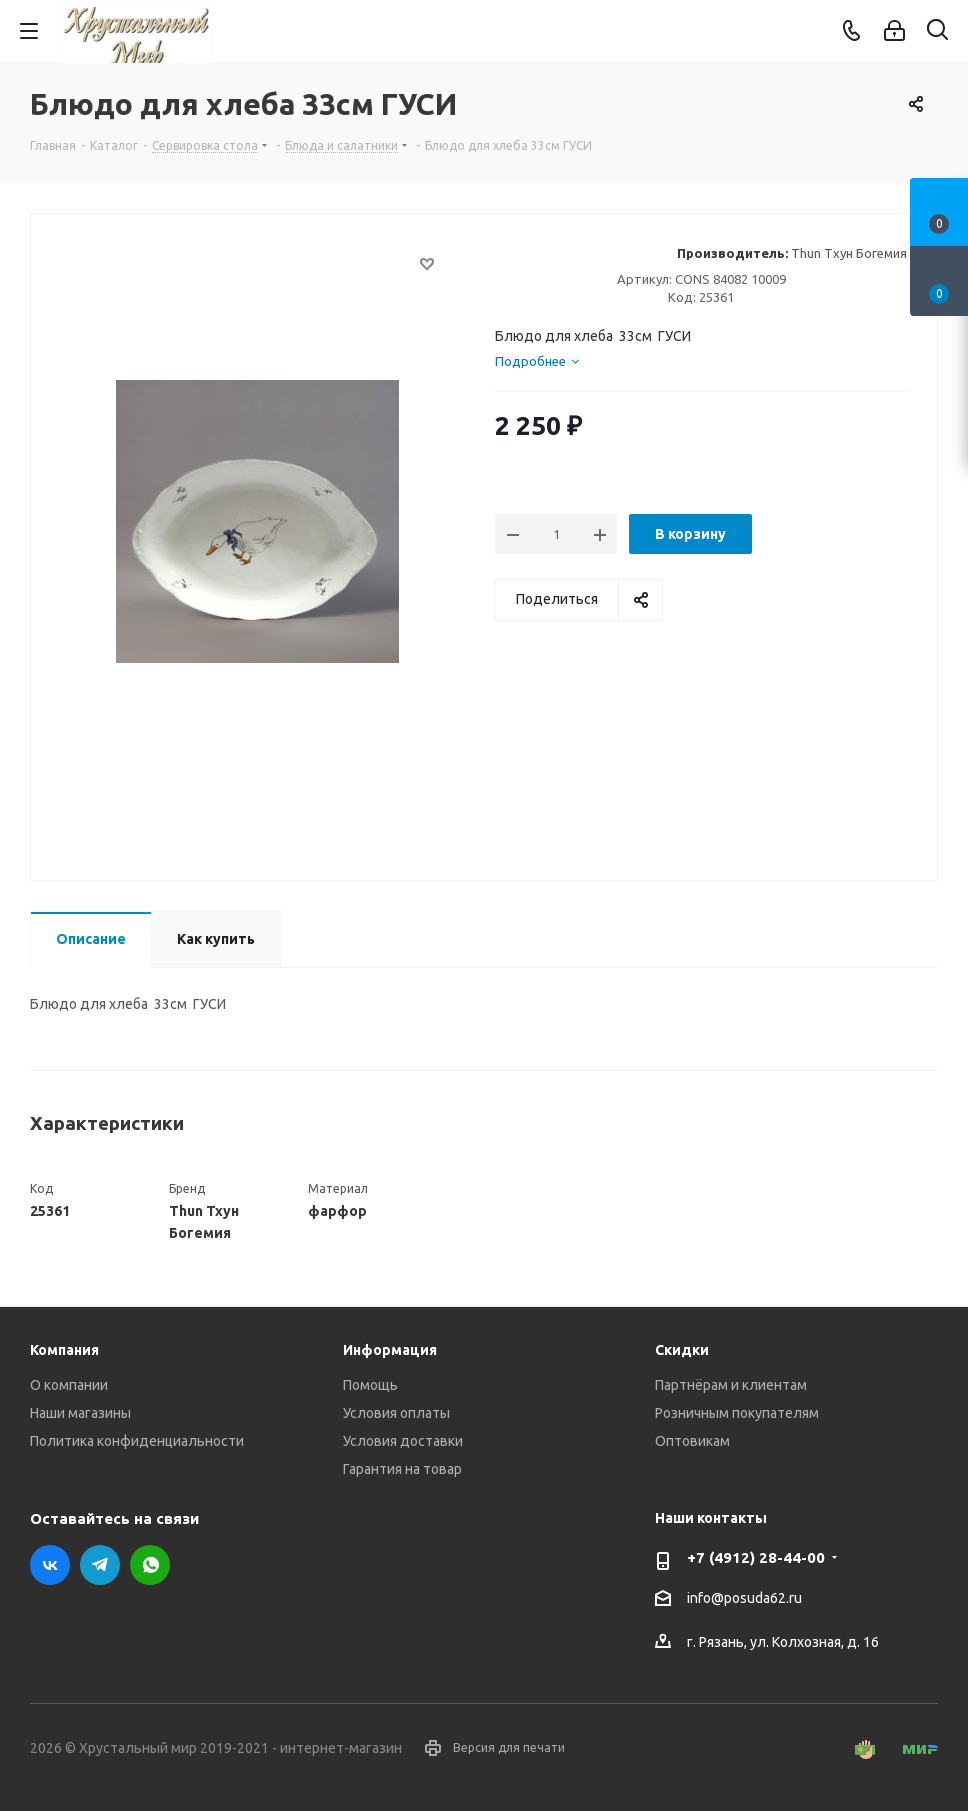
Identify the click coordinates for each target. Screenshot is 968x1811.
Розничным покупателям (737, 1413)
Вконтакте (50, 1565)
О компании (69, 1385)
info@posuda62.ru (744, 1598)
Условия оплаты (396, 1413)
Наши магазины (80, 1413)
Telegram (100, 1565)
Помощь (370, 1385)
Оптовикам (692, 1441)
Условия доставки (403, 1441)
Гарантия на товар (402, 1469)
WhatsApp (150, 1565)
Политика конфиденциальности (137, 1441)
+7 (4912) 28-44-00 (756, 1557)
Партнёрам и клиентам (731, 1385)
